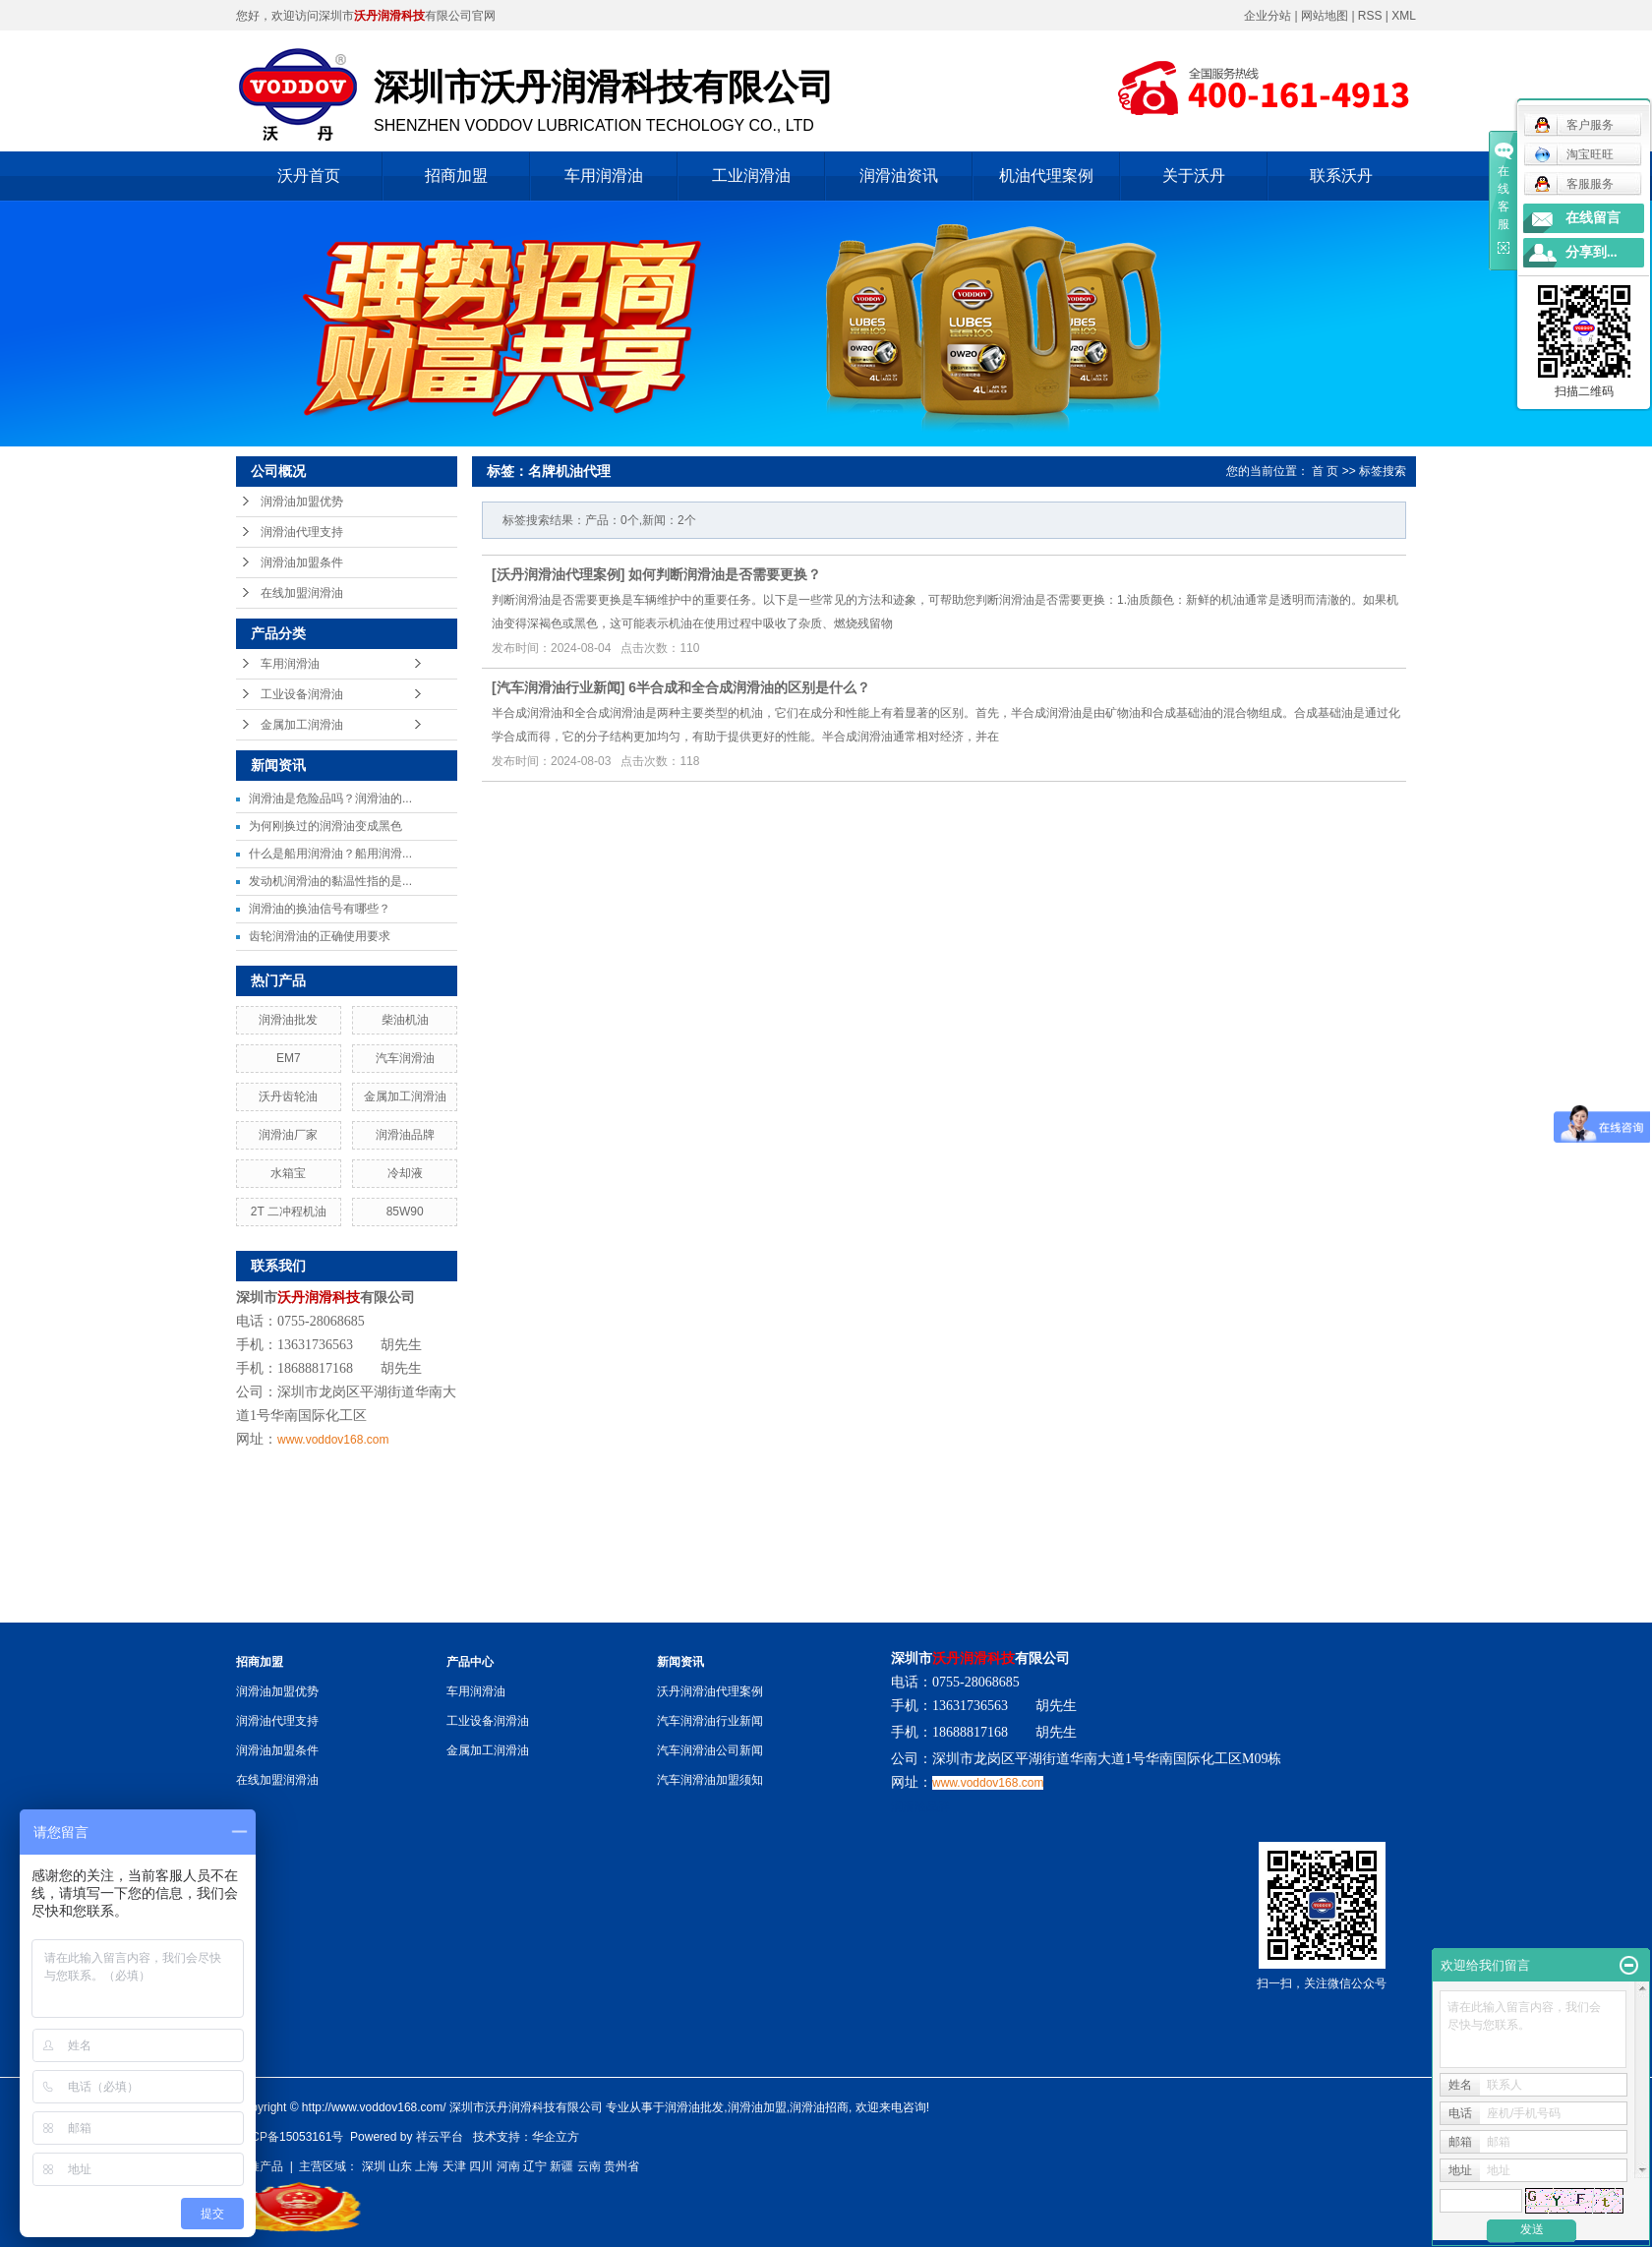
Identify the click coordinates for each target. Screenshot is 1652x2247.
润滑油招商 (819, 2107)
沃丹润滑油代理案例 (558, 574)
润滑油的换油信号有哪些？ (319, 909)
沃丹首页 (308, 175)
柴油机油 (405, 1020)
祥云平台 (439, 2137)
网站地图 (1326, 16)
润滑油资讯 (898, 175)
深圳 (373, 2166)
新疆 (561, 2166)
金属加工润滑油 (302, 725)
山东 (400, 2166)
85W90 (405, 1211)
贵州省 (621, 2166)
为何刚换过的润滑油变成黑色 (325, 826)
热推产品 (259, 2166)
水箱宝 (288, 1173)
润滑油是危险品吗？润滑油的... (330, 798)
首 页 (1325, 471)
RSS (1370, 16)
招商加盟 (456, 175)
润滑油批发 (288, 1020)
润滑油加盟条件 (302, 562)
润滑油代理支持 (302, 532)
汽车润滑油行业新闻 (558, 687)
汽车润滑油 (405, 1058)
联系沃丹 (1341, 175)
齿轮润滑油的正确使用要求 (319, 936)
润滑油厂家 (288, 1135)
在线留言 (1593, 217)
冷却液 (405, 1173)
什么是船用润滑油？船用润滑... (330, 853)
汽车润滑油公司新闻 (710, 1750)
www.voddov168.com (332, 1440)
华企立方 (555, 2137)
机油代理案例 (1046, 175)
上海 (427, 2166)
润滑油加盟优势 (302, 501)
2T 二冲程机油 (288, 1211)
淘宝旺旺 (1574, 154)
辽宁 (535, 2166)
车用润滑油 (603, 175)
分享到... (1591, 252)
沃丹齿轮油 (288, 1096)
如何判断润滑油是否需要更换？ (724, 574)
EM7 (288, 1058)
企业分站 (1267, 16)
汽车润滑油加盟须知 (710, 1780)
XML (1403, 16)
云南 (589, 2166)
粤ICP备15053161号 (289, 2137)
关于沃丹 (1193, 175)
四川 (481, 2166)
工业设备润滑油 (302, 694)
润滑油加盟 (757, 2107)
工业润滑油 (751, 175)
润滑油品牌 (405, 1135)
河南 (508, 2166)
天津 (454, 2166)
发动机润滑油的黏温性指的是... (330, 881)
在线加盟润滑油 (302, 593)
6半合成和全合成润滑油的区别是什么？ (749, 687)
